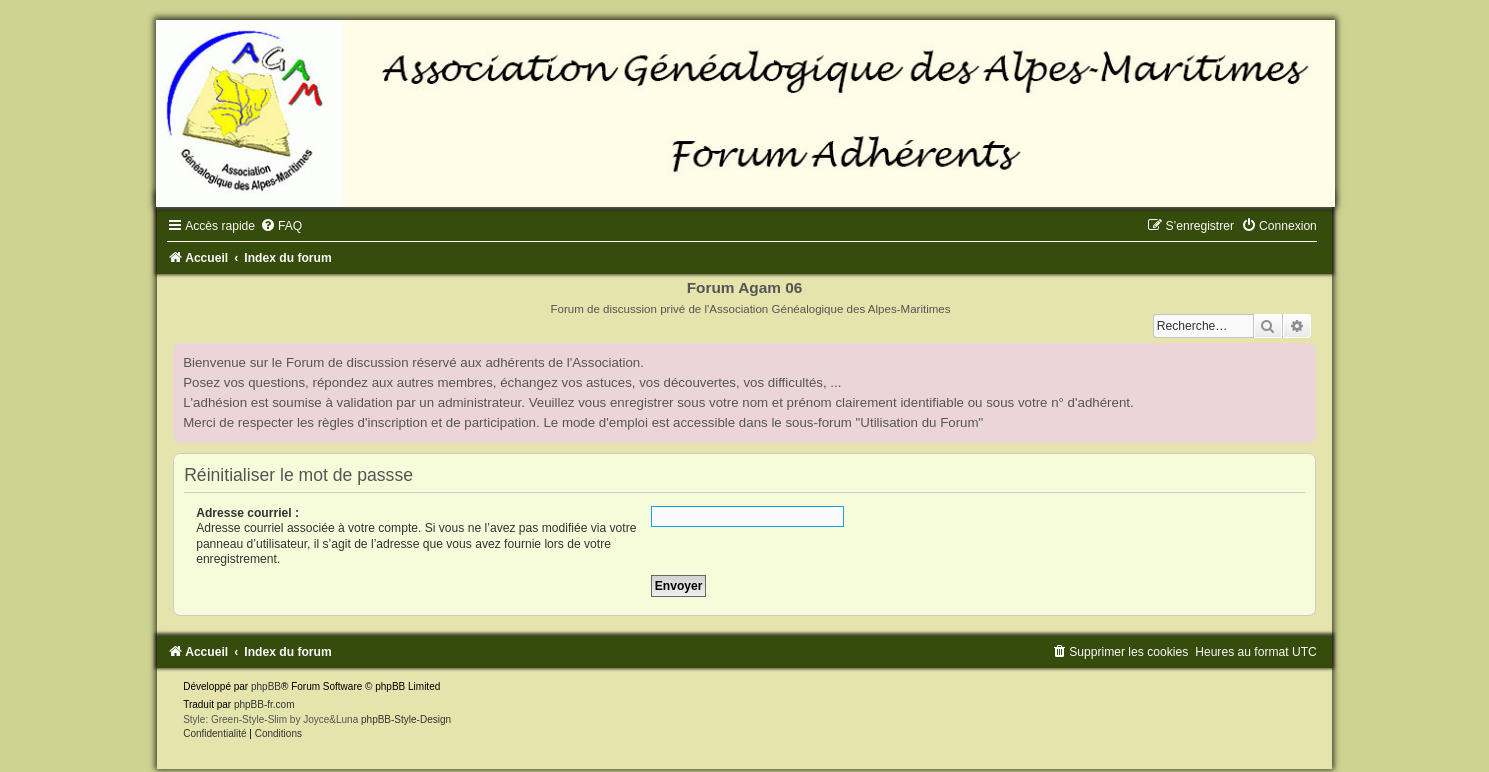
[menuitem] (281, 226)
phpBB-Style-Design (406, 719)
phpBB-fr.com (264, 704)
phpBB (266, 686)
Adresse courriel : (247, 513)
